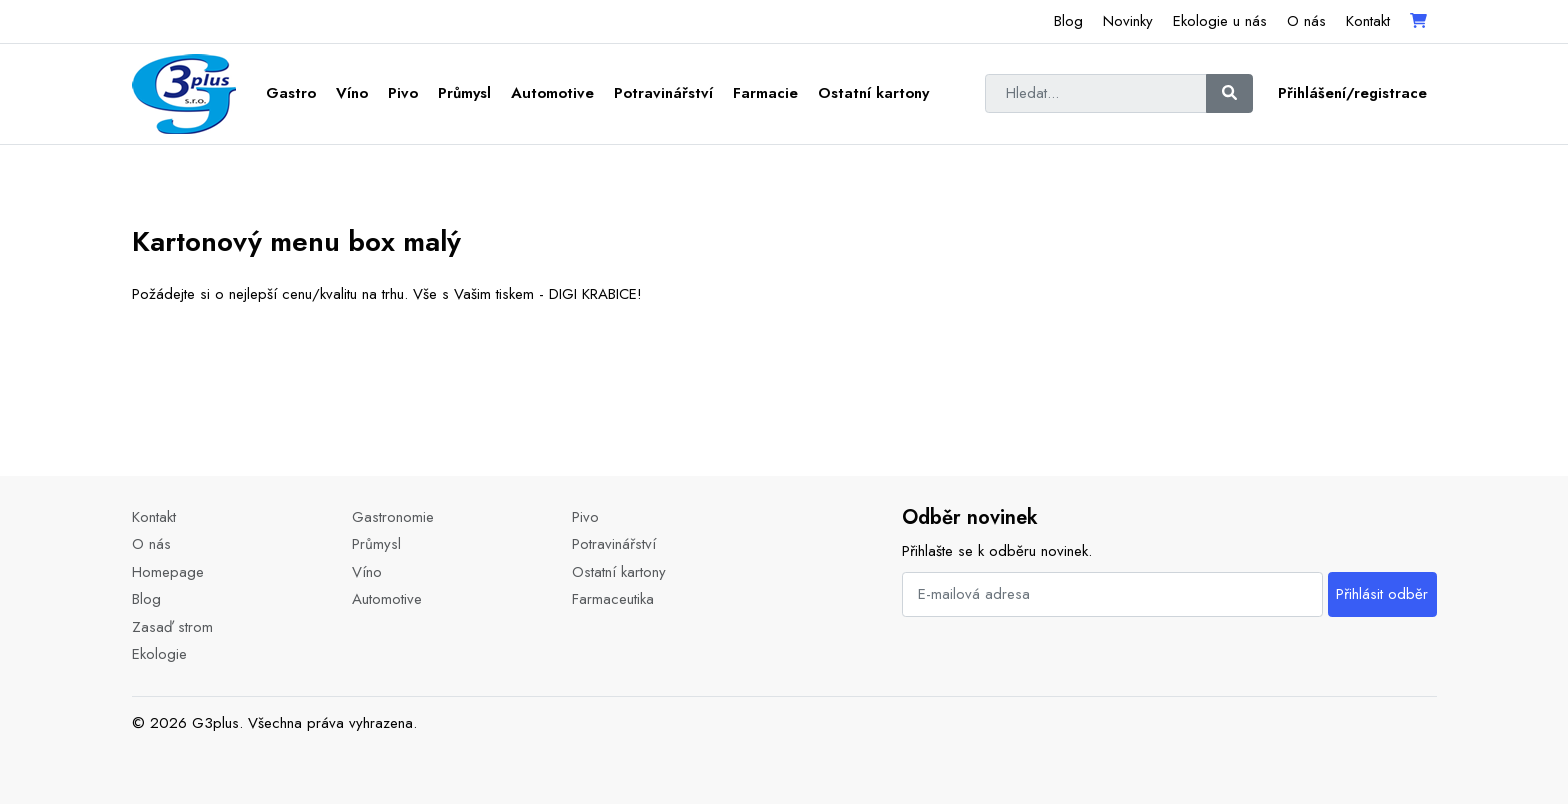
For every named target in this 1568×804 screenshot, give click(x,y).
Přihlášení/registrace (1352, 93)
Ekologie (159, 654)
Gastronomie (393, 517)
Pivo (403, 93)
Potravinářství (663, 93)
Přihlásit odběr (1382, 594)
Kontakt (1368, 21)
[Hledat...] (1096, 94)
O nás (1306, 21)
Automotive (552, 93)
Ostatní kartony (873, 93)
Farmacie (765, 93)
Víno (352, 93)
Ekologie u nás (1220, 21)
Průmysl (464, 93)
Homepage (168, 572)
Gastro (291, 93)
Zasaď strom (172, 627)
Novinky (1128, 21)
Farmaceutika (613, 599)
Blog (1068, 21)
